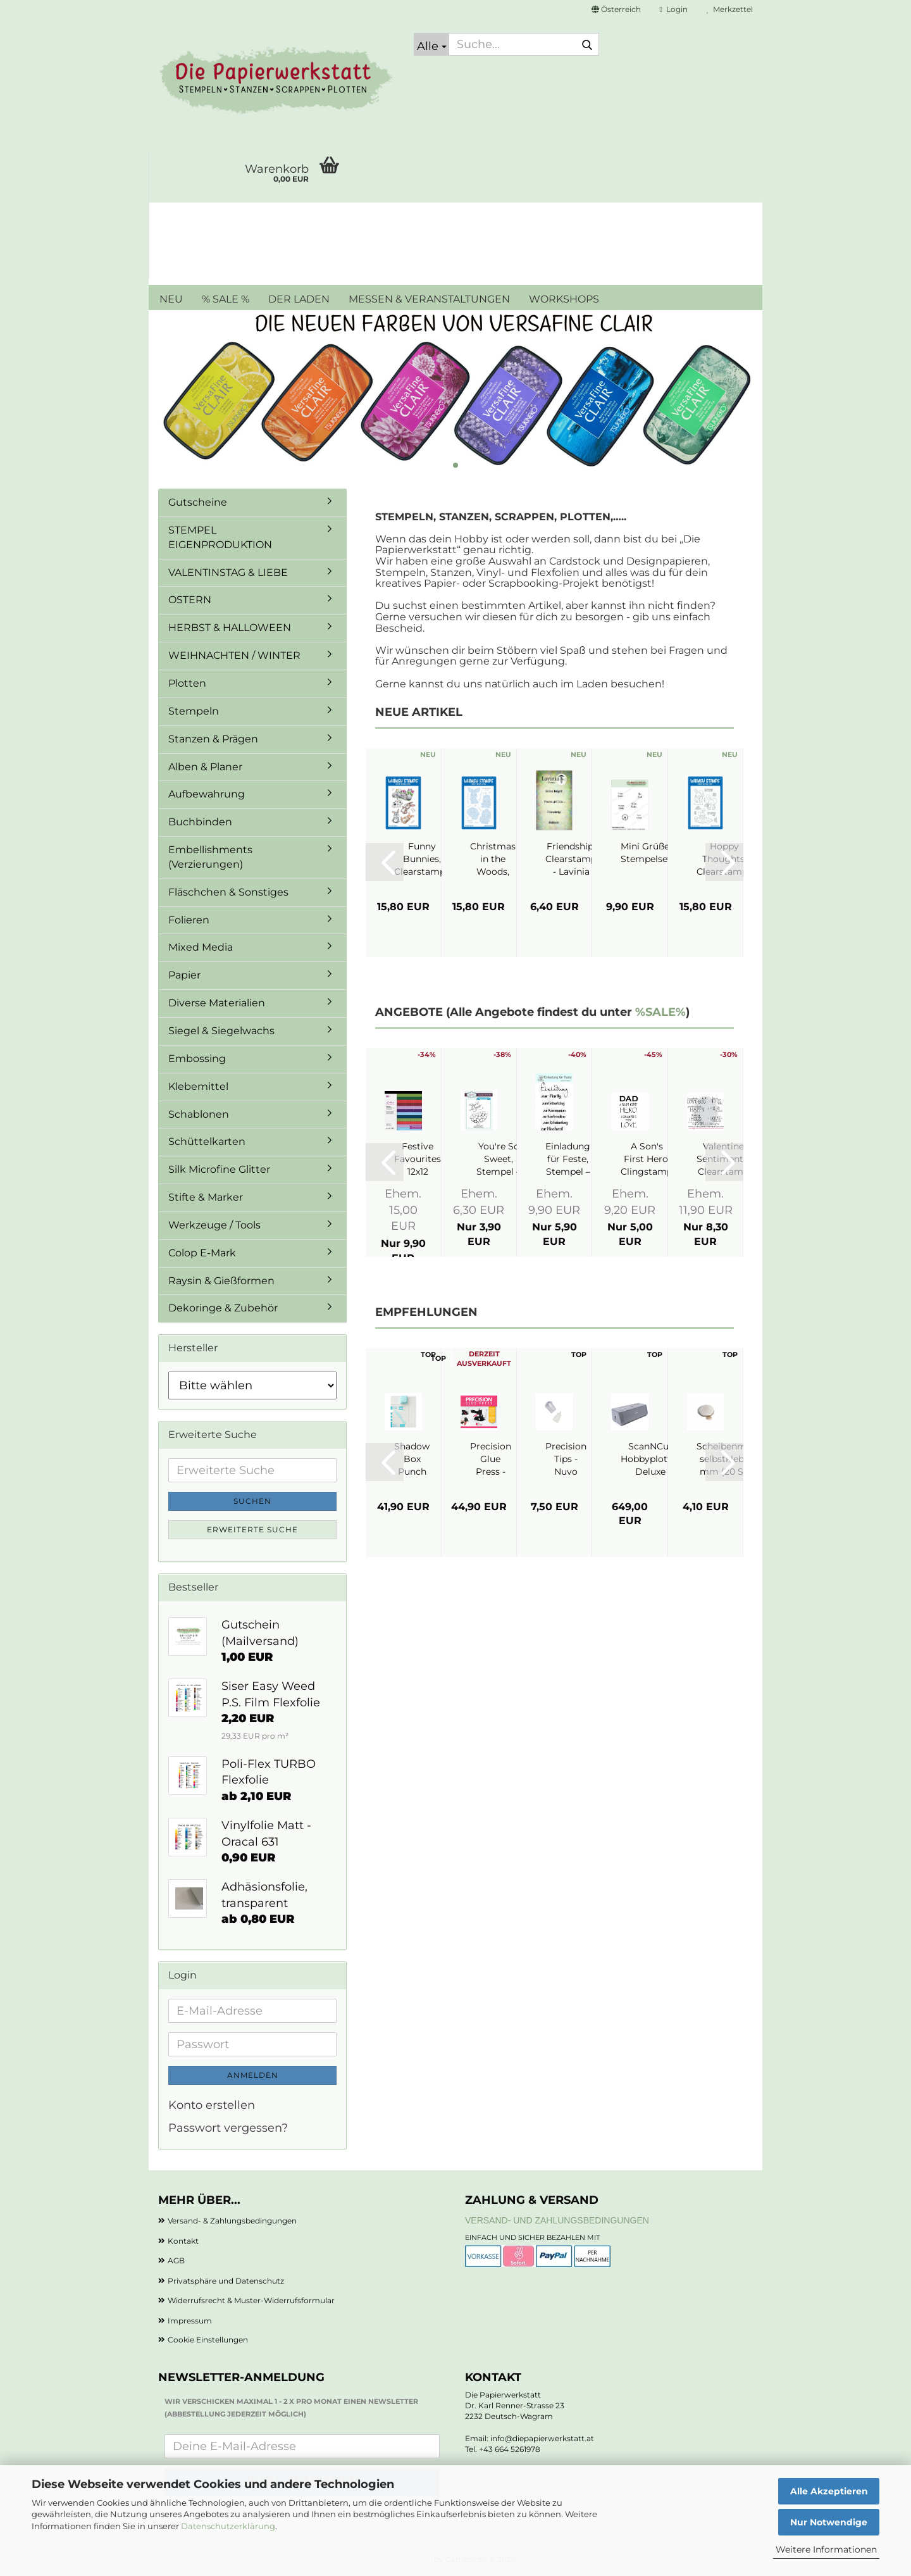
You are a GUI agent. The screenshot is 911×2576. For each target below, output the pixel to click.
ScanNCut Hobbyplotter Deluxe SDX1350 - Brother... (650, 1459)
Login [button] (674, 9)
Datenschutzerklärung (228, 2526)
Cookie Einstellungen (208, 2339)
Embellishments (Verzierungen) (210, 857)
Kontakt (183, 2241)
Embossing (197, 1059)
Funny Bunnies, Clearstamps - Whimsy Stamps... (422, 859)
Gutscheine (197, 502)
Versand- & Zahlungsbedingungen (232, 2220)
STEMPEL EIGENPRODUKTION (220, 537)
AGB (176, 2260)
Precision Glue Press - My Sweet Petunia (490, 1459)
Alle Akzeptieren (829, 2491)
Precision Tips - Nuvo (565, 1459)
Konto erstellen (211, 2105)
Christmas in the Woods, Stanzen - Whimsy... (493, 859)
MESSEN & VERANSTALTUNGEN (429, 299)
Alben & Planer (205, 767)
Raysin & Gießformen (221, 1281)
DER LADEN (299, 299)
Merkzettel (730, 9)
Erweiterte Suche (252, 1529)
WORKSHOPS (564, 299)
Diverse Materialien (216, 1003)
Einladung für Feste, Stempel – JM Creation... (567, 1159)
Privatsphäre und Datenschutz (226, 2280)
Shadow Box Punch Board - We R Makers (412, 1459)
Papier (184, 975)
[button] (616, 9)
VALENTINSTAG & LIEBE (228, 572)
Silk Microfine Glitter (219, 1169)
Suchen (252, 1501)
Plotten (187, 683)
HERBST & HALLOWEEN (229, 628)
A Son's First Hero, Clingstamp (646, 1159)
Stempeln (193, 711)
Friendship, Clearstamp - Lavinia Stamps (571, 859)
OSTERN (189, 600)
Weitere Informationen (826, 2549)
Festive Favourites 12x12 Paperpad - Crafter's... (417, 1159)
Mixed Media (200, 947)
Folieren (188, 920)
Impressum (190, 2320)
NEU (171, 299)
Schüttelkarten (206, 1141)
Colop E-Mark (202, 1253)
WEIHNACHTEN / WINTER (234, 655)
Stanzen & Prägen (213, 739)
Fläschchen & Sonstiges (228, 892)
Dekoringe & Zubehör (223, 1308)
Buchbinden (200, 822)
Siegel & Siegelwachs (221, 1031)
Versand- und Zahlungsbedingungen (557, 2220)
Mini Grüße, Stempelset (646, 853)
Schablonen (198, 1114)
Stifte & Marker (205, 1197)
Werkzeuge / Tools (214, 1225)
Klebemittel (198, 1086)
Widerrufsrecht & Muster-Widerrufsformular (251, 2300)
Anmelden (252, 2075)
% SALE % (225, 299)
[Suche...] (431, 44)
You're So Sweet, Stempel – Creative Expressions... (499, 1159)
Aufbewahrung (206, 794)
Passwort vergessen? (228, 2128)
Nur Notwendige (828, 2522)
